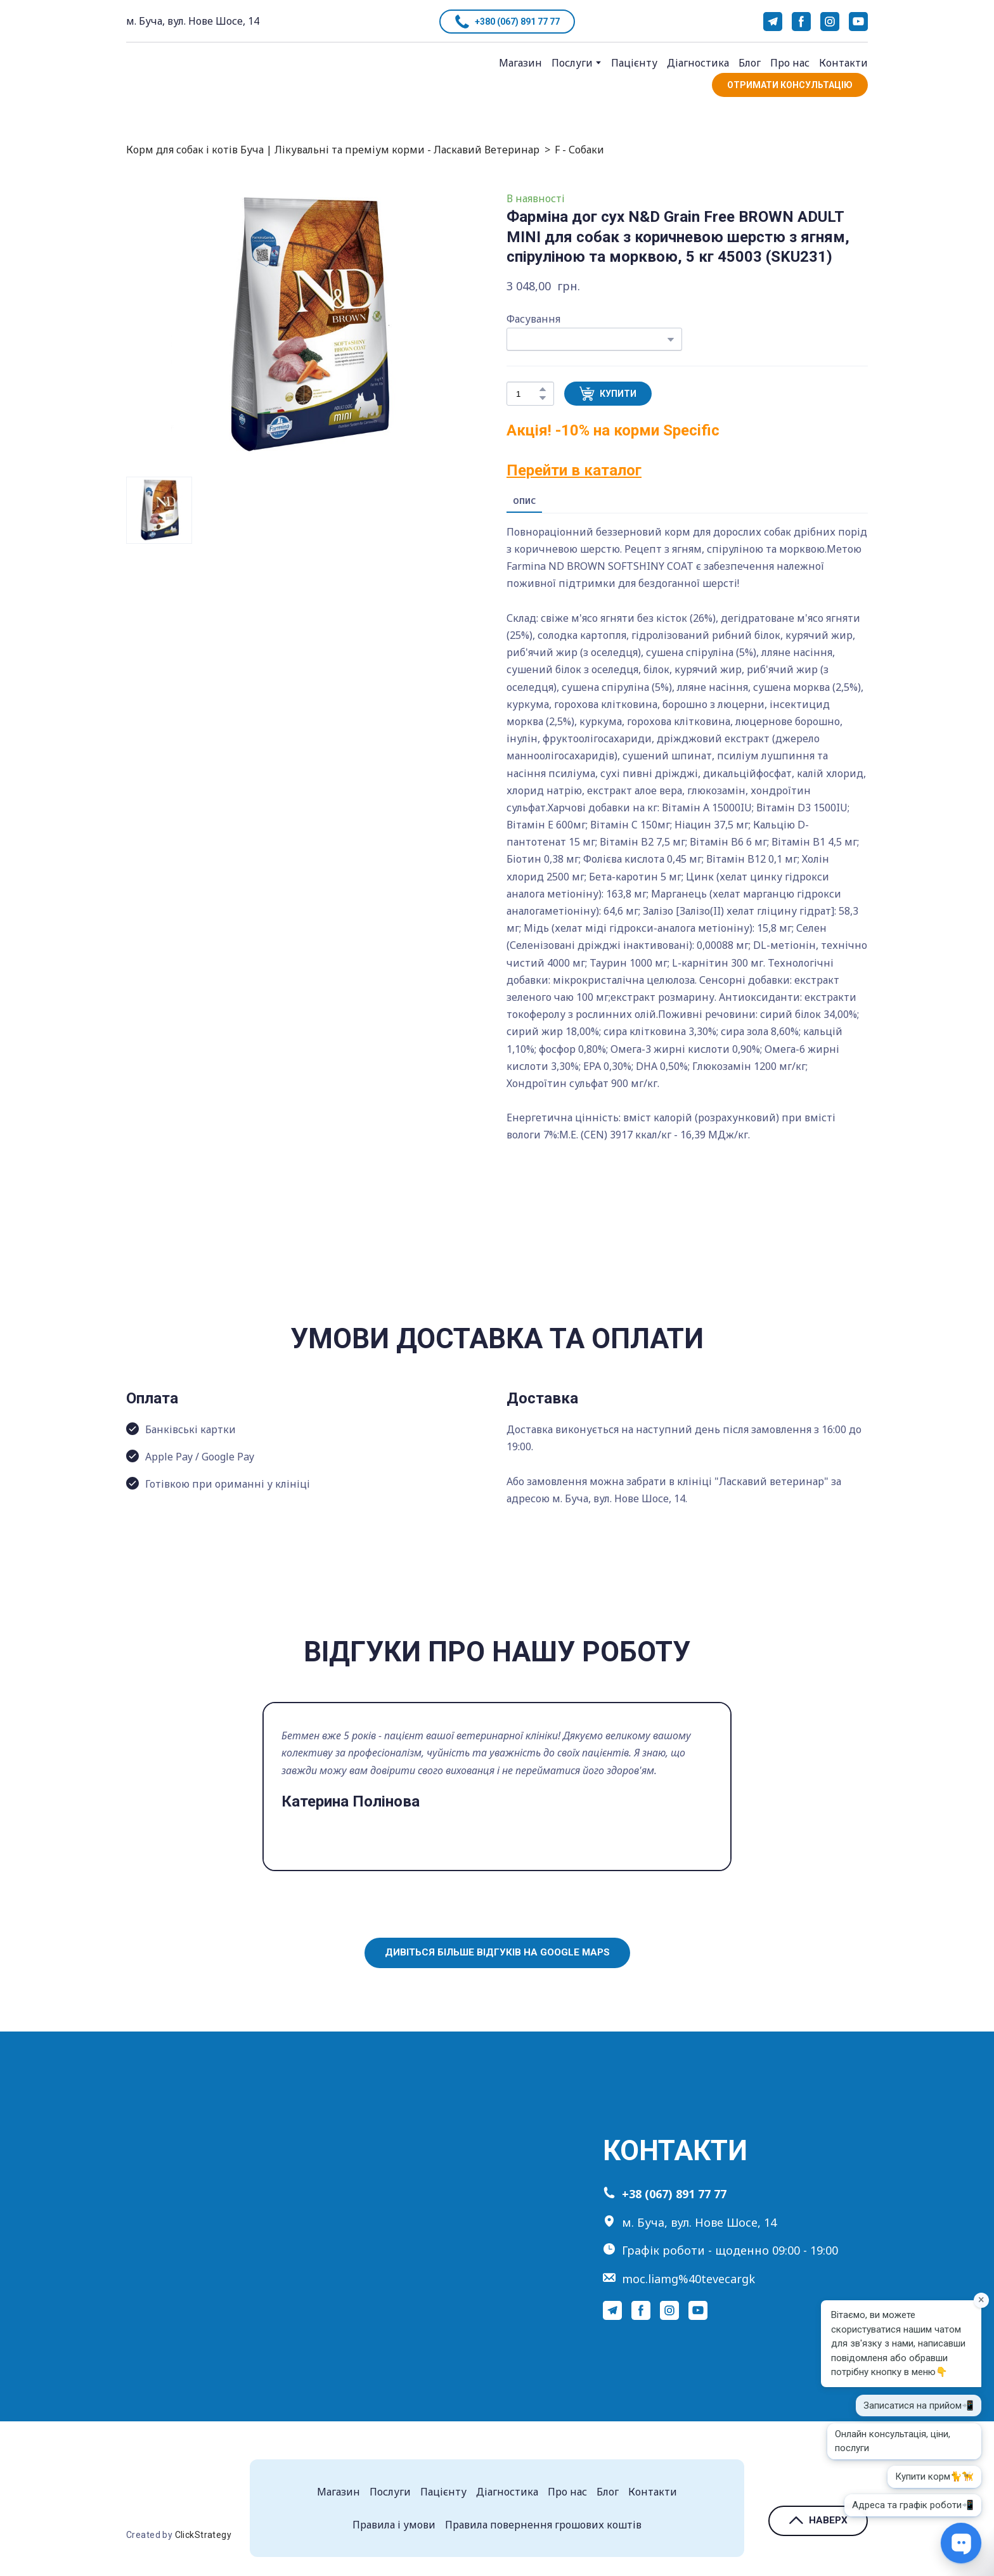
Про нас (790, 63)
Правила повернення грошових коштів (543, 2525)
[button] (507, 22)
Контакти (843, 63)
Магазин (520, 63)
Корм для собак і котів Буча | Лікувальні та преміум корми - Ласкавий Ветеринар (332, 150)
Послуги (572, 63)
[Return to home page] (178, 76)
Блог (750, 63)
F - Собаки (579, 150)
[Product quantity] (527, 393)
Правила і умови (394, 2525)
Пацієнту (634, 63)
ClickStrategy (203, 2535)
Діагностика (698, 63)
